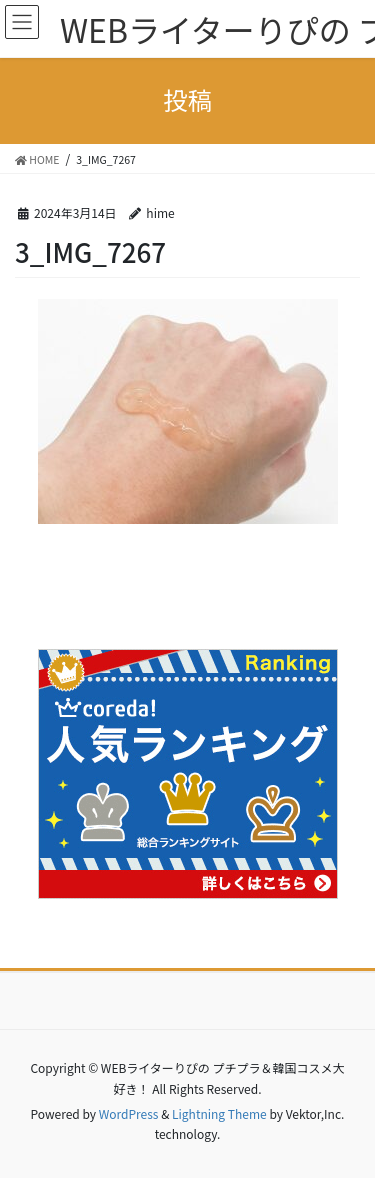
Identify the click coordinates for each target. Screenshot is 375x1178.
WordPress (129, 1113)
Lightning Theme (219, 1113)
